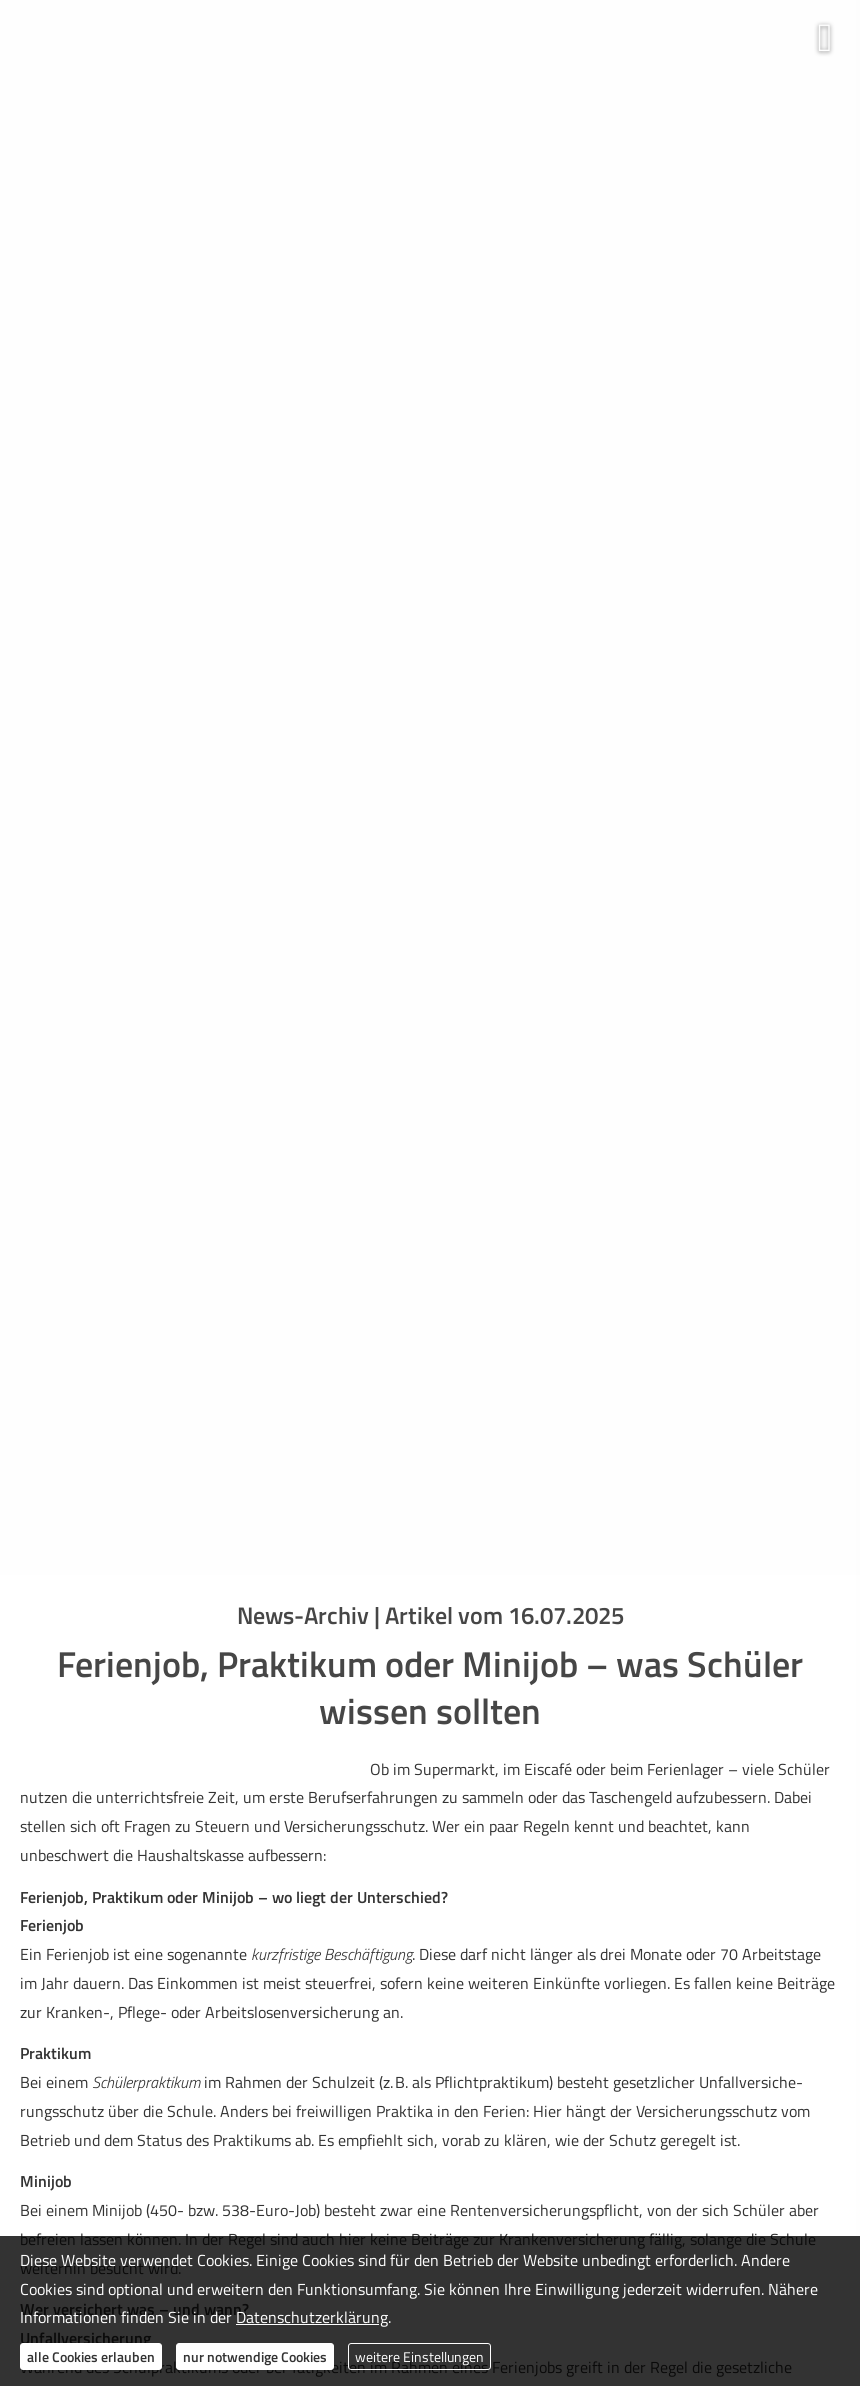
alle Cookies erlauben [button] (91, 2356)
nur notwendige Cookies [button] (255, 2356)
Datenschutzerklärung (312, 2317)
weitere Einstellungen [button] (419, 2356)
